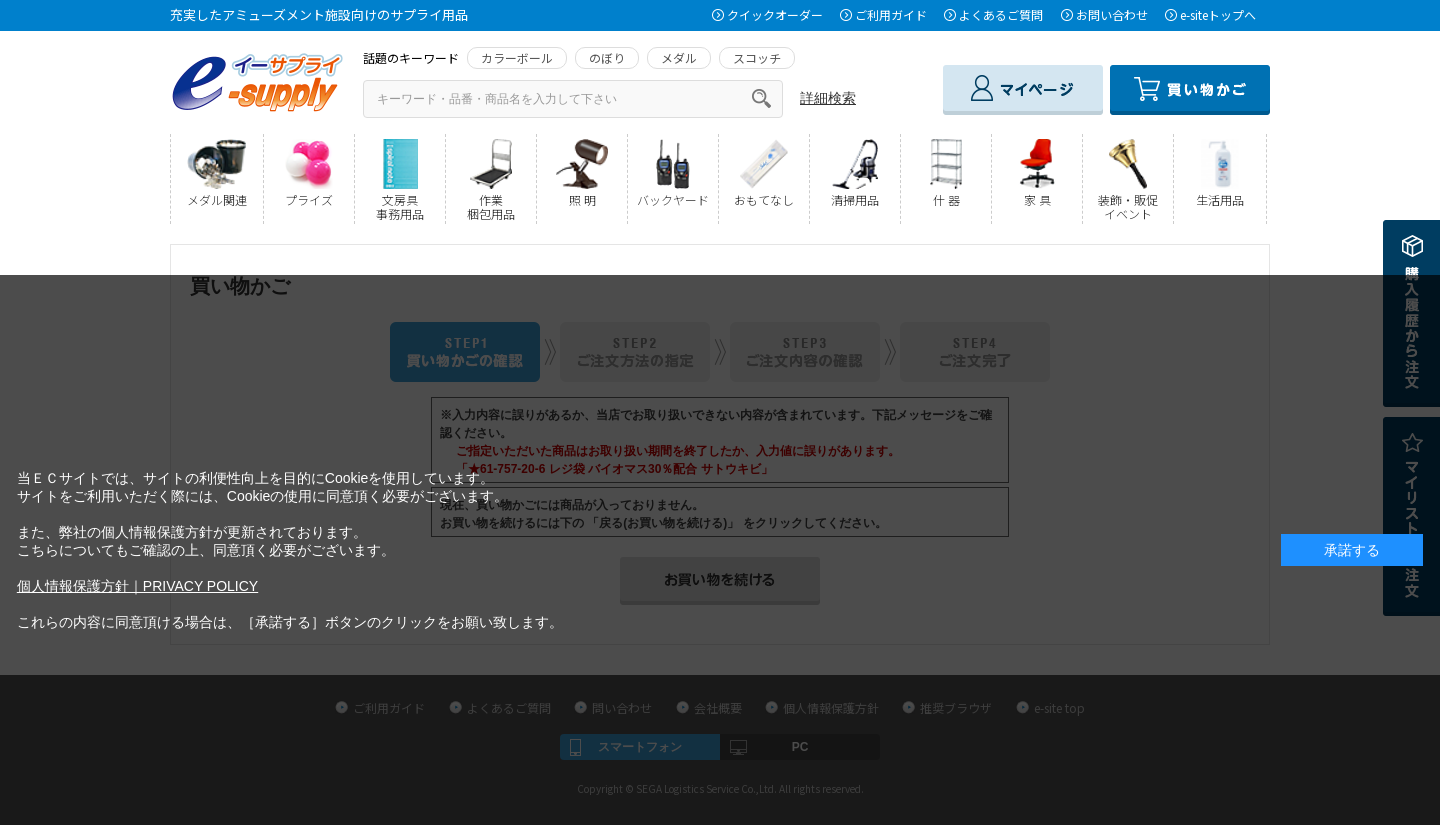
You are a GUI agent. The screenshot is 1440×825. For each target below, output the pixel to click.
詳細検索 (828, 98)
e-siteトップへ (1218, 14)
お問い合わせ (1112, 14)
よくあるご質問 (1001, 14)
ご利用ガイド (891, 14)
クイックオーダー (775, 14)
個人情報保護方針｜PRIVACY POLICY (137, 586)
